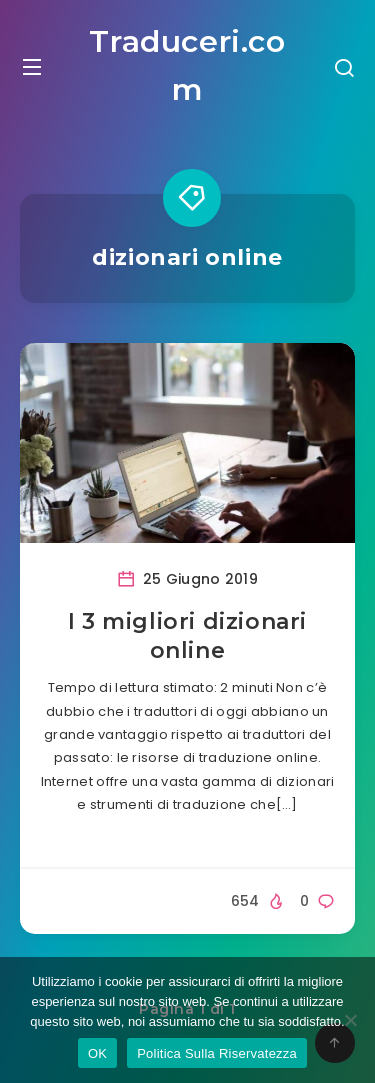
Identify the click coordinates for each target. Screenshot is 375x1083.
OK (97, 1053)
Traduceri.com (187, 65)
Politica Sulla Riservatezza (217, 1053)
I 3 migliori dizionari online (187, 636)
